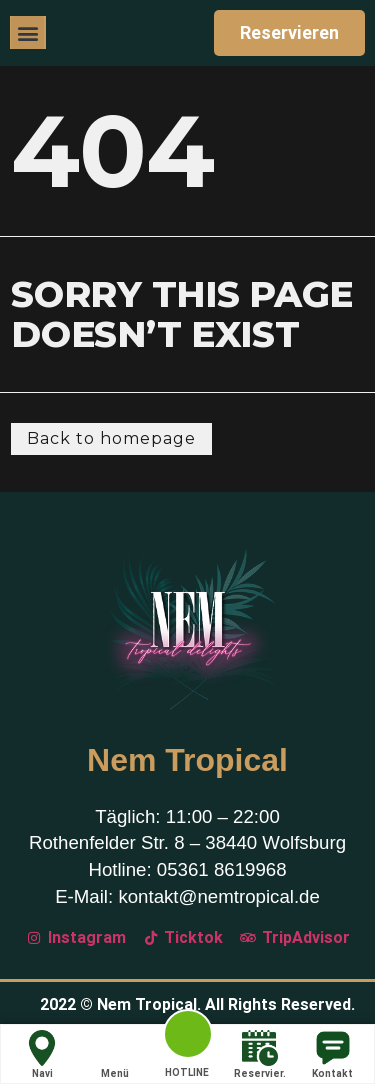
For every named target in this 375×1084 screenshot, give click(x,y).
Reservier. (260, 1054)
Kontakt (332, 1054)
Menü (115, 1054)
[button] (27, 32)
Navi (42, 1054)
